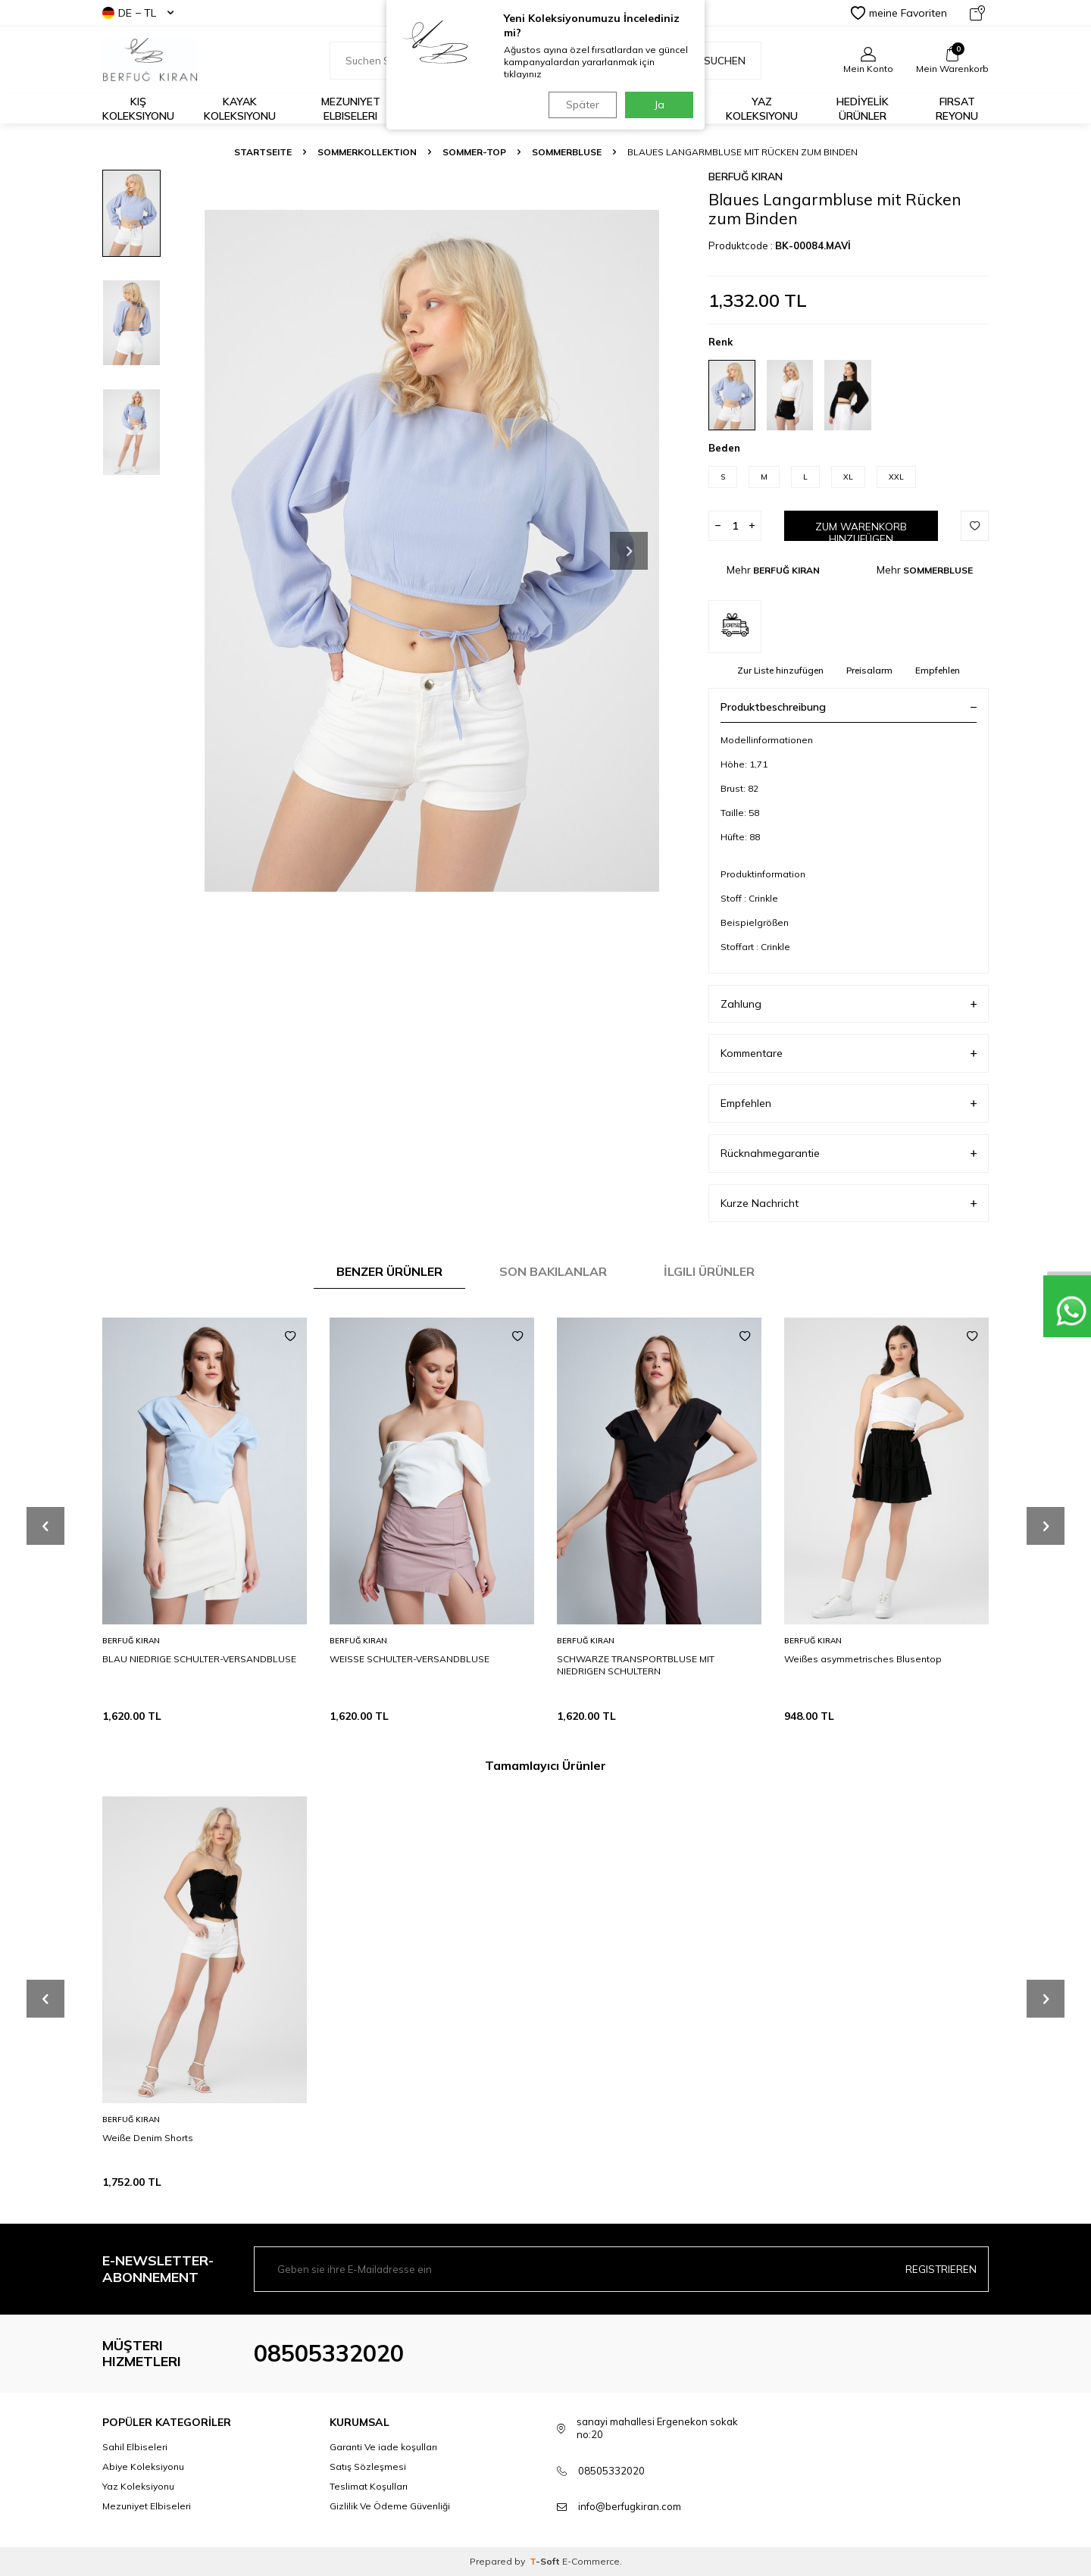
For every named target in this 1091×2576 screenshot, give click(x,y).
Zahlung (849, 1004)
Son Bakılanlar (553, 1271)
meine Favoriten (899, 12)
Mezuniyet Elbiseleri (350, 109)
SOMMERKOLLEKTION (367, 152)
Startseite (263, 152)
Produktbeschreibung (849, 707)
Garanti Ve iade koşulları (383, 2447)
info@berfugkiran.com (629, 2506)
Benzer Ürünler (389, 1271)
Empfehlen (937, 670)
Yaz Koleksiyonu (762, 109)
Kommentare (849, 1053)
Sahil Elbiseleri (134, 2447)
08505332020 (329, 2353)
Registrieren (941, 2268)
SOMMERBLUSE (567, 152)
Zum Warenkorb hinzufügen (861, 531)
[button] (629, 551)
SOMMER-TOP (474, 152)
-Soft (546, 2561)
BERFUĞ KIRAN (745, 176)
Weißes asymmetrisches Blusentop (863, 1659)
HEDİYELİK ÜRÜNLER (862, 109)
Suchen (716, 60)
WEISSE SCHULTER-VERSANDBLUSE (409, 1659)
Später (579, 104)
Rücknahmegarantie (849, 1153)
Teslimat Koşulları (369, 2486)
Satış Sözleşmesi (368, 2466)
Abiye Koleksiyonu (143, 2466)
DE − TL (137, 13)
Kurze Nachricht (849, 1203)
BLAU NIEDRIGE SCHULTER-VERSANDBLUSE (199, 1659)
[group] (432, 550)
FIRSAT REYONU (957, 109)
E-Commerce (591, 2561)
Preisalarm (869, 670)
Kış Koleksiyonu (138, 109)
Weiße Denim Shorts (147, 2137)
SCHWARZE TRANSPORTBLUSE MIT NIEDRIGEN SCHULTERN (635, 1665)
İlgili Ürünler (709, 1271)
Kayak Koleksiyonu (240, 109)
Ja (659, 104)
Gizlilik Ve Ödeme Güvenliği (390, 2506)
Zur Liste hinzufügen (780, 670)
